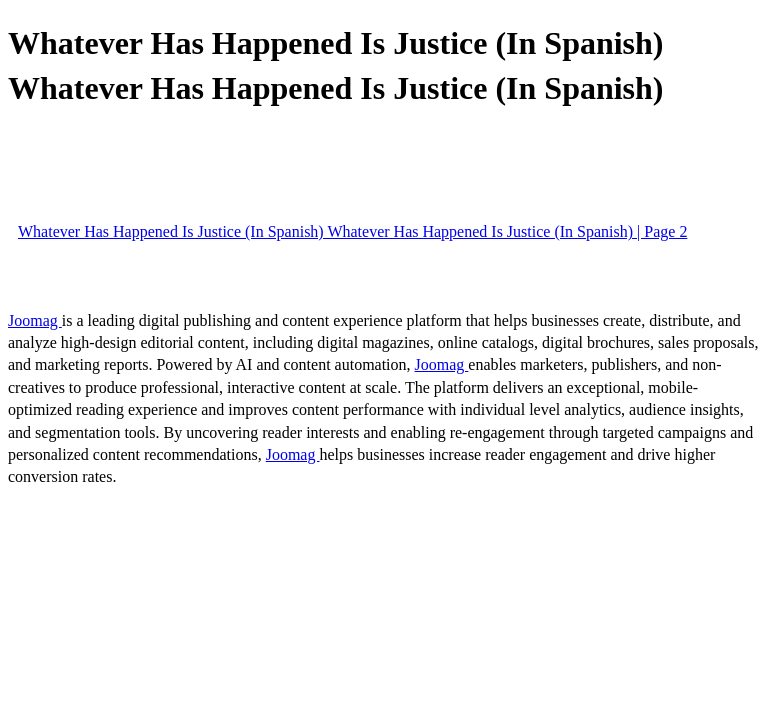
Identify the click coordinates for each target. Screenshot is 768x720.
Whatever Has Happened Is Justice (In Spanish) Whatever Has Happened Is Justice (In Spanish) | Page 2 (352, 231)
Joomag (35, 320)
